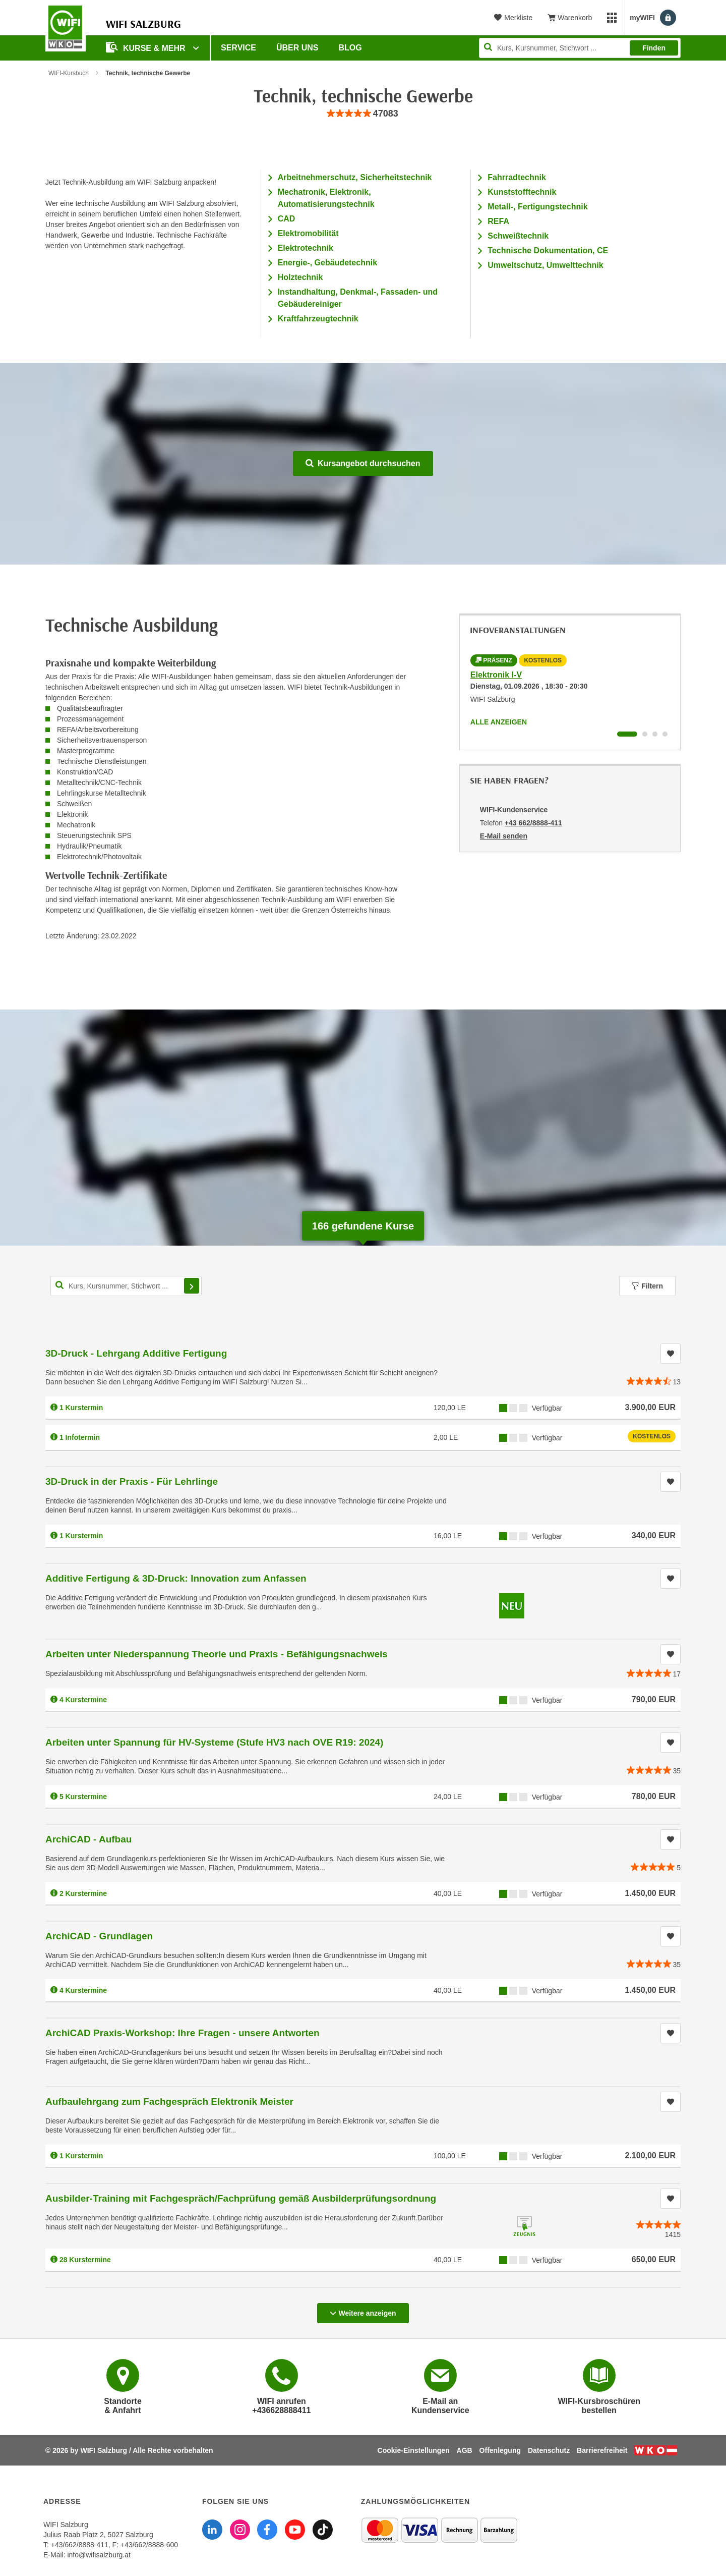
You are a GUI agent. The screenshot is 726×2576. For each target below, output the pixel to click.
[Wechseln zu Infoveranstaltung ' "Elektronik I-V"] (627, 734)
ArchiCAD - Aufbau (88, 1839)
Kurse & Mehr (147, 47)
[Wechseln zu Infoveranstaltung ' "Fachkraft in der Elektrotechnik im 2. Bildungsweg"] (644, 734)
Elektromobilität (308, 233)
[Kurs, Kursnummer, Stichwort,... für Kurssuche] (126, 1286)
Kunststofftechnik (522, 192)
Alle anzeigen (498, 722)
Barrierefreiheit (602, 2450)
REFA (498, 221)
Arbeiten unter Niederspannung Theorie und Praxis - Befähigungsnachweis (216, 1654)
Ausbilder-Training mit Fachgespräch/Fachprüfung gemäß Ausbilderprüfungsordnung (240, 2198)
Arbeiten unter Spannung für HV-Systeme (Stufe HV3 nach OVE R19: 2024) (214, 1742)
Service (238, 47)
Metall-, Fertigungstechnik (537, 206)
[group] (363, 113)
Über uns (297, 47)
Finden (654, 48)
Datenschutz (549, 2450)
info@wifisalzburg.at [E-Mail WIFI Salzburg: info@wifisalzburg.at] (99, 2555)
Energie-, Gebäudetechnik (327, 262)
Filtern (647, 1286)
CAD (286, 218)
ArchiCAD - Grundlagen (99, 1936)
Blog (350, 47)
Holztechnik (300, 277)
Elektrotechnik (305, 248)
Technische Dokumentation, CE (548, 250)
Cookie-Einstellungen (414, 2450)
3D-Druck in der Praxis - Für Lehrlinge (131, 1481)
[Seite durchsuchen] (580, 48)
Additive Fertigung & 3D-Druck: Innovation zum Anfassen (176, 1578)
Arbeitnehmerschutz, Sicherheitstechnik (355, 177)
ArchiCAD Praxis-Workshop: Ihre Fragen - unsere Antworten (182, 2033)
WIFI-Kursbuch (68, 73)
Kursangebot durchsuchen (363, 463)
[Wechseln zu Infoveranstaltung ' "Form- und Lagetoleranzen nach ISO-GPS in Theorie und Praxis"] (665, 734)
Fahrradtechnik (517, 177)
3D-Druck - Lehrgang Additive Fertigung (136, 1353)
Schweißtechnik (518, 236)
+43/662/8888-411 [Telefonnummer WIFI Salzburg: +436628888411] (79, 2545)
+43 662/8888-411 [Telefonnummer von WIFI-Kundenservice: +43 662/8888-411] (533, 823)
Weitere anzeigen (363, 2310)
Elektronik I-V (496, 674)
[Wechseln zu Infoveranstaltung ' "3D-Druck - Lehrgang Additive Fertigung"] (654, 734)
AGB (464, 2450)
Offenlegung (500, 2450)
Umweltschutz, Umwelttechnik (545, 265)
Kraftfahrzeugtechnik (318, 318)
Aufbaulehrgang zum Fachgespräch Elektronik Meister (169, 2101)
